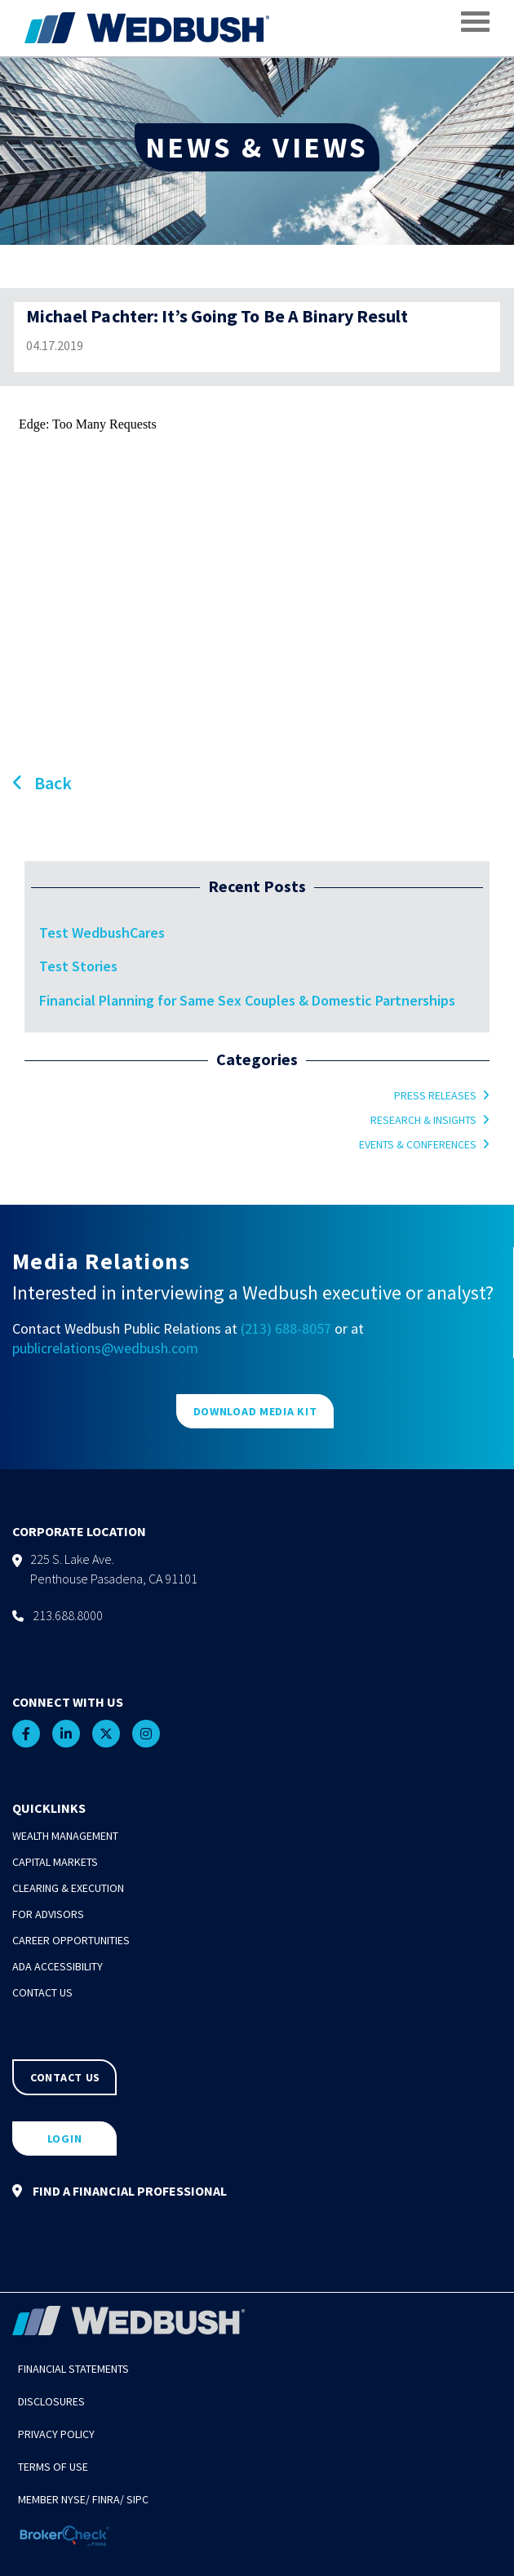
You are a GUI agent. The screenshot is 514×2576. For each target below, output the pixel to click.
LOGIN (64, 2138)
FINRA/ (108, 2499)
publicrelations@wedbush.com (105, 1348)
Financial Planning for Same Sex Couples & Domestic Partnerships (247, 1000)
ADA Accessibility (57, 1966)
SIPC (137, 2499)
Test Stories (78, 966)
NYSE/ (75, 2499)
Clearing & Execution (68, 1888)
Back (42, 782)
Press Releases (435, 1095)
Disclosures (51, 2401)
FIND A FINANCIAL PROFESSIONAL (119, 2191)
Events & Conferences (417, 1144)
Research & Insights (423, 1120)
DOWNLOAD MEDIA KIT (255, 1411)
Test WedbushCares (102, 932)
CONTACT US (65, 2077)
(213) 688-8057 (286, 1328)
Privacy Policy (56, 2434)
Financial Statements (73, 2368)
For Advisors (48, 1914)
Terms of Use (53, 2466)
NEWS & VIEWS (257, 147)
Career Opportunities (71, 1940)
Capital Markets (55, 1861)
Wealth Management (65, 1835)
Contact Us (42, 1992)
